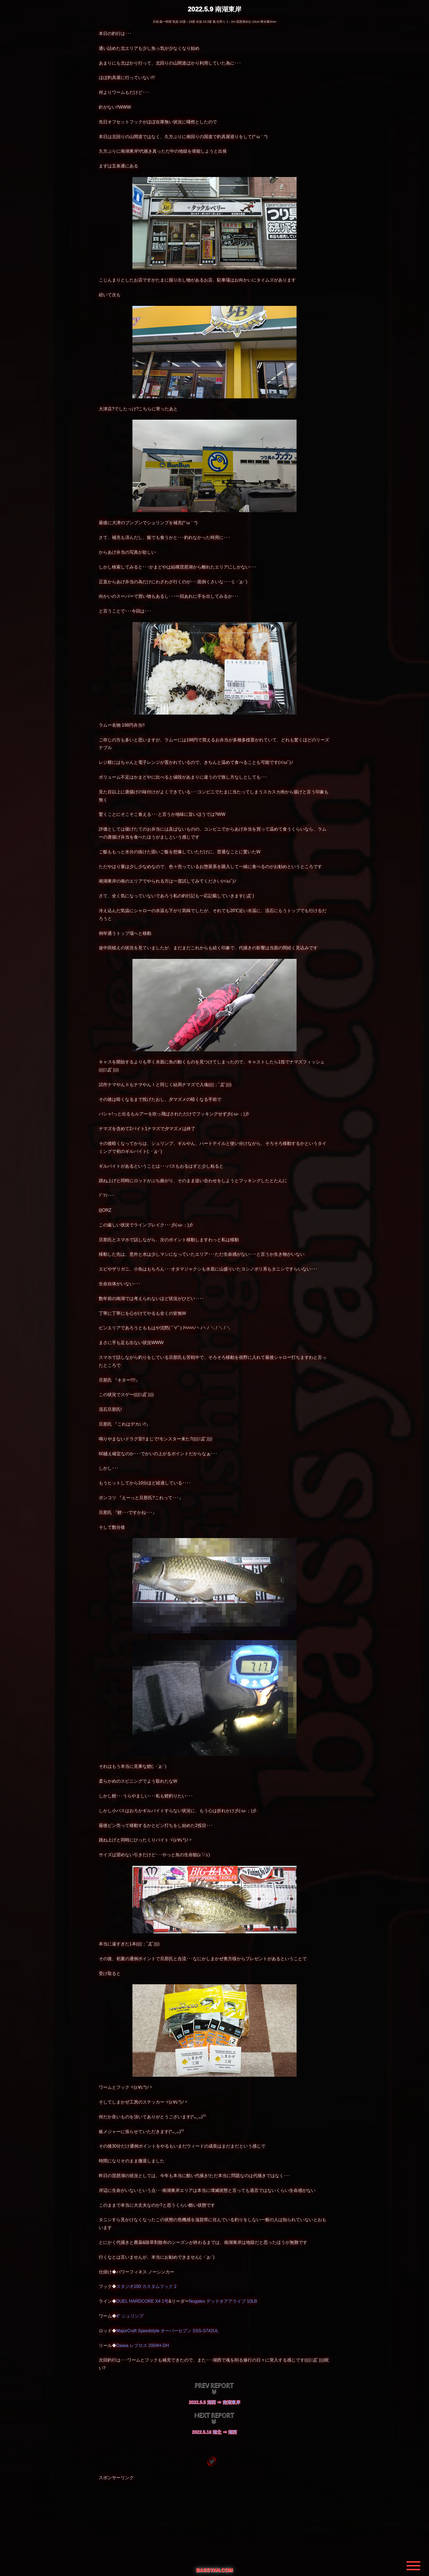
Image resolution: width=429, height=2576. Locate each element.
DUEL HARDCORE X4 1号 (142, 2301)
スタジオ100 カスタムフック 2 (146, 2286)
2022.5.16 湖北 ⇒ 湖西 (214, 2432)
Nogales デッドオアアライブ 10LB (223, 2301)
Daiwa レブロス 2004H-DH (142, 2345)
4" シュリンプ (129, 2316)
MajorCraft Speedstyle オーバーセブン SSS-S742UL (167, 2330)
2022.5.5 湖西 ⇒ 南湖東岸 (214, 2402)
